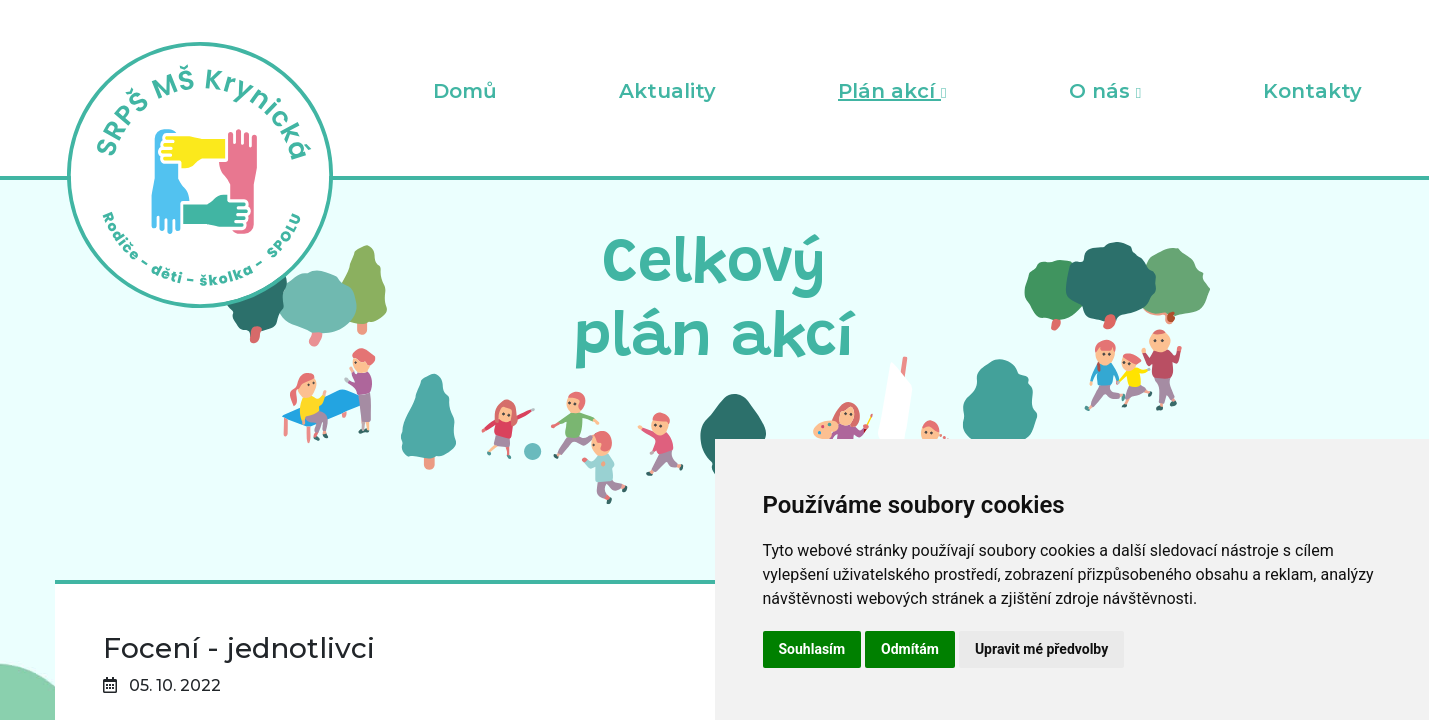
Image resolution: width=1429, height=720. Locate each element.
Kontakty (1312, 91)
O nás (1105, 91)
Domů (465, 91)
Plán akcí (892, 91)
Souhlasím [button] (812, 649)
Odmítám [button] (910, 649)
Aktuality (667, 91)
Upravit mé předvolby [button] (1041, 649)
